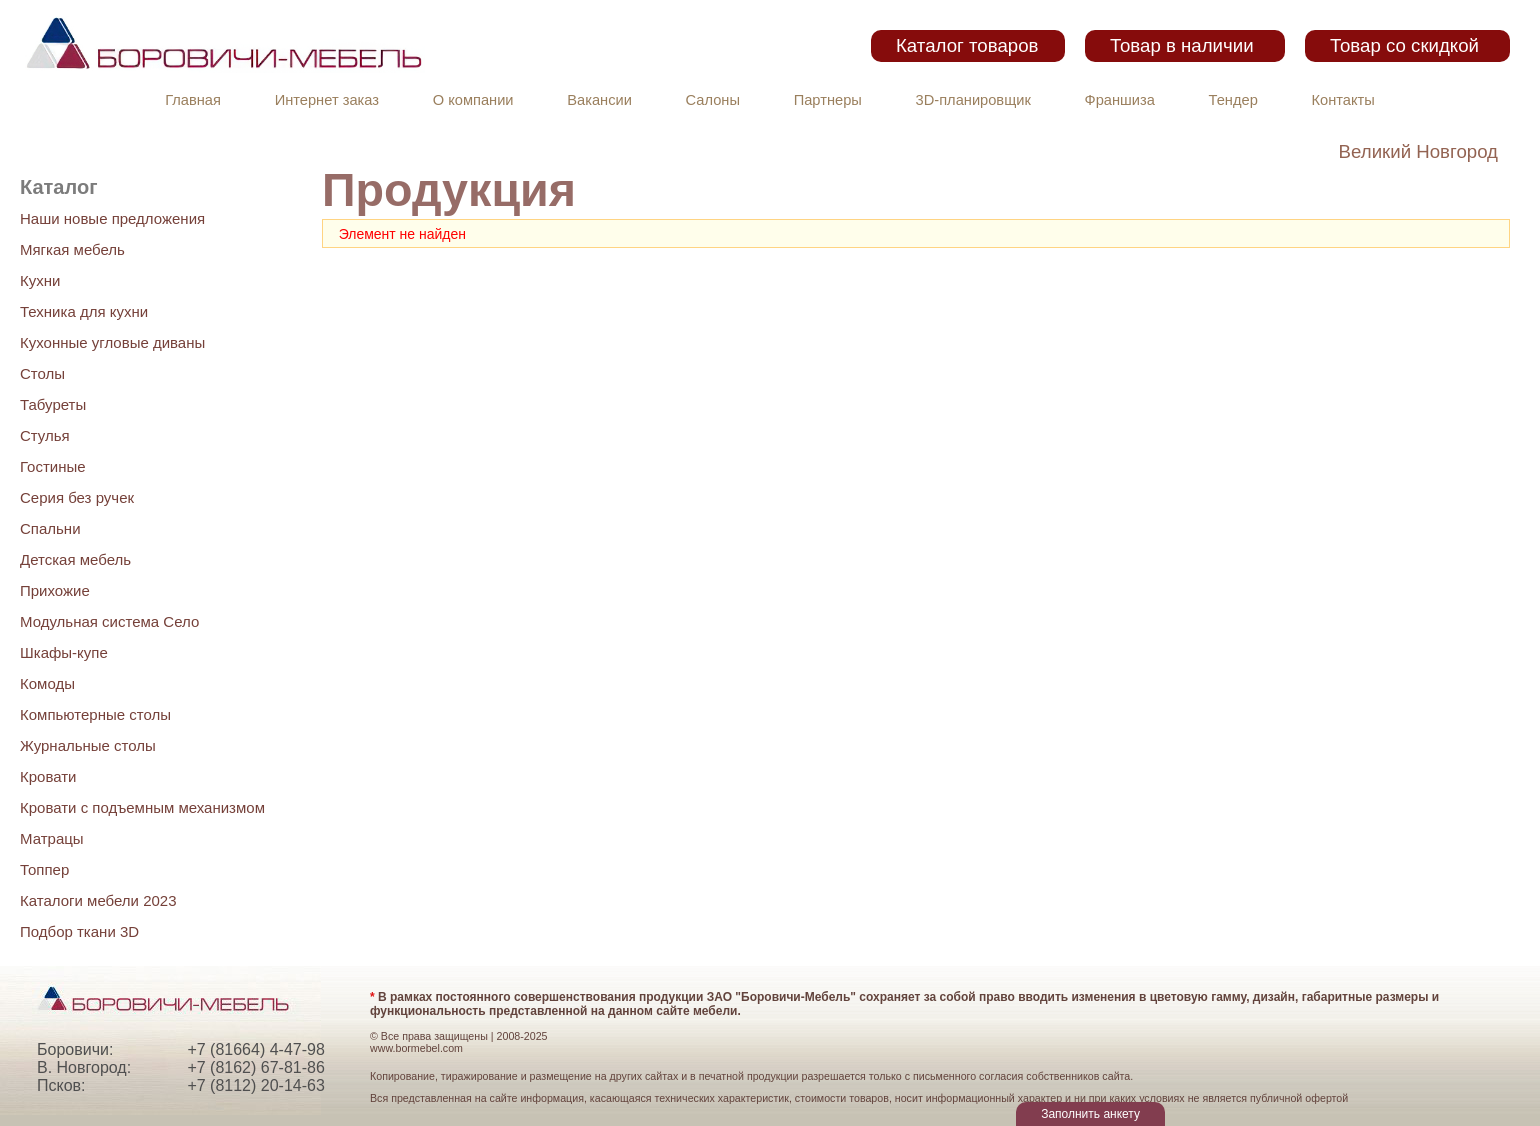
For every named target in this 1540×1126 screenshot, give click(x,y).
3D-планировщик (973, 100)
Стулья (45, 435)
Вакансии (599, 100)
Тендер (1233, 100)
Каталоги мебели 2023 (98, 900)
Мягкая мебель (72, 249)
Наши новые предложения (112, 218)
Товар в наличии (1182, 45)
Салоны (713, 100)
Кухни (40, 280)
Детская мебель (75, 559)
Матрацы (52, 838)
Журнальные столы (88, 745)
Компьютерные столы (95, 714)
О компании (473, 100)
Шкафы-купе (64, 652)
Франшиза (1120, 100)
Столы (42, 373)
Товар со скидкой (1404, 45)
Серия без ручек (77, 497)
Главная (193, 100)
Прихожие (55, 590)
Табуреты (53, 404)
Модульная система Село (109, 621)
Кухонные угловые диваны (112, 342)
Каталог (58, 187)
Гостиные (53, 466)
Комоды (47, 683)
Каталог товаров (967, 45)
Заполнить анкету (1090, 1114)
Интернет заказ (327, 100)
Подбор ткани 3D (79, 931)
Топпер (44, 869)
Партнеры (828, 100)
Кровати (48, 776)
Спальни (50, 528)
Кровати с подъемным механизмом (142, 807)
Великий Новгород (1418, 151)
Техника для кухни (84, 311)
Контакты (1343, 100)
